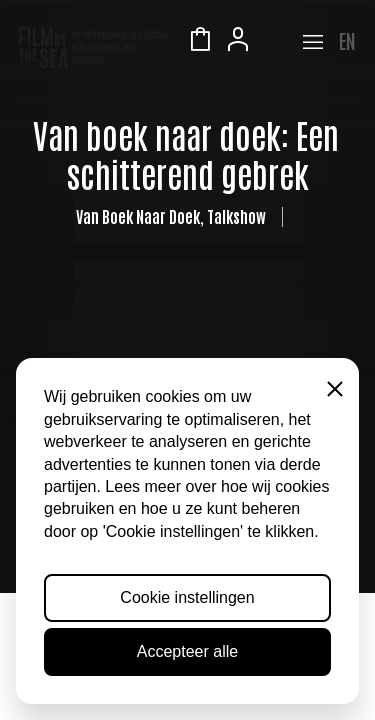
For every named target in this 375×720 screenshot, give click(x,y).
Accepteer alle (187, 651)
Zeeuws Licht (276, 42)
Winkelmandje (200, 42)
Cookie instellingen (187, 597)
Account (238, 42)
